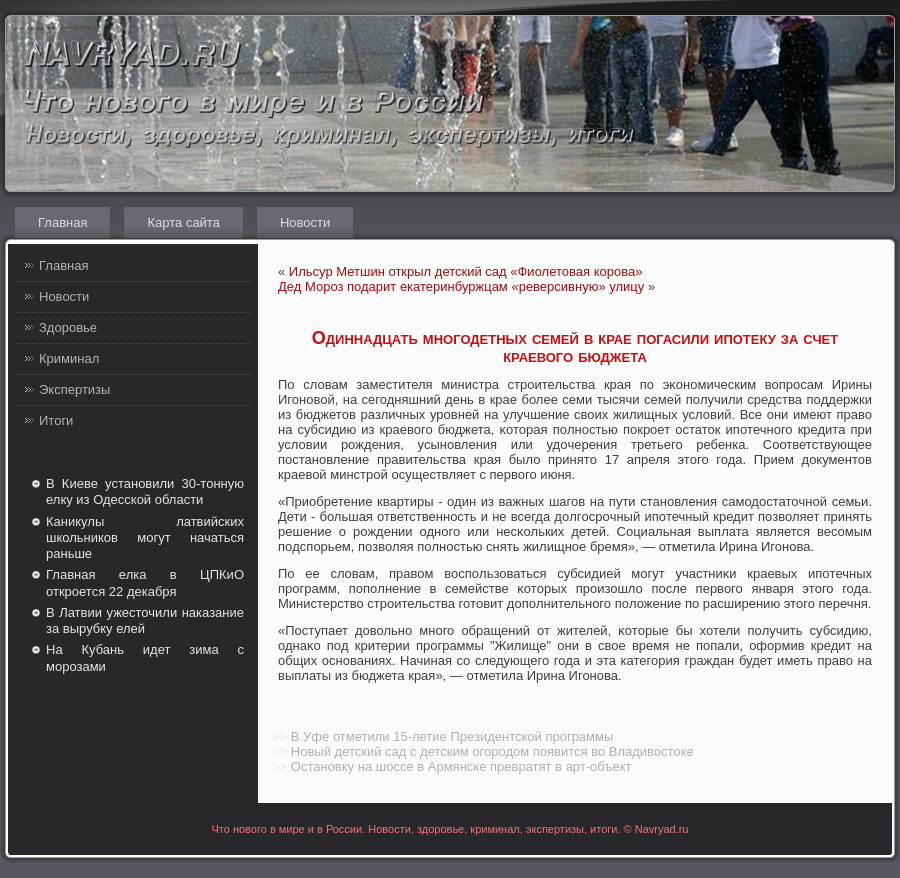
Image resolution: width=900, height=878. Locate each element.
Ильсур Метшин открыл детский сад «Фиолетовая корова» (466, 271)
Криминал (69, 358)
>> (279, 736)
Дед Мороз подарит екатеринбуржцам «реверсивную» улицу (461, 286)
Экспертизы (74, 389)
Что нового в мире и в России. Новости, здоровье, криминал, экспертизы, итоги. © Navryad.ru (450, 829)
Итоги (56, 420)
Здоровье (68, 327)
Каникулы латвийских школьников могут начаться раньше (145, 538)
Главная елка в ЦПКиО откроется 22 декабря (145, 582)
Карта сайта (183, 222)
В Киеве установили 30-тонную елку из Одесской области (145, 491)
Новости (305, 222)
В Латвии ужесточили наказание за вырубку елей (145, 620)
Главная (62, 222)
